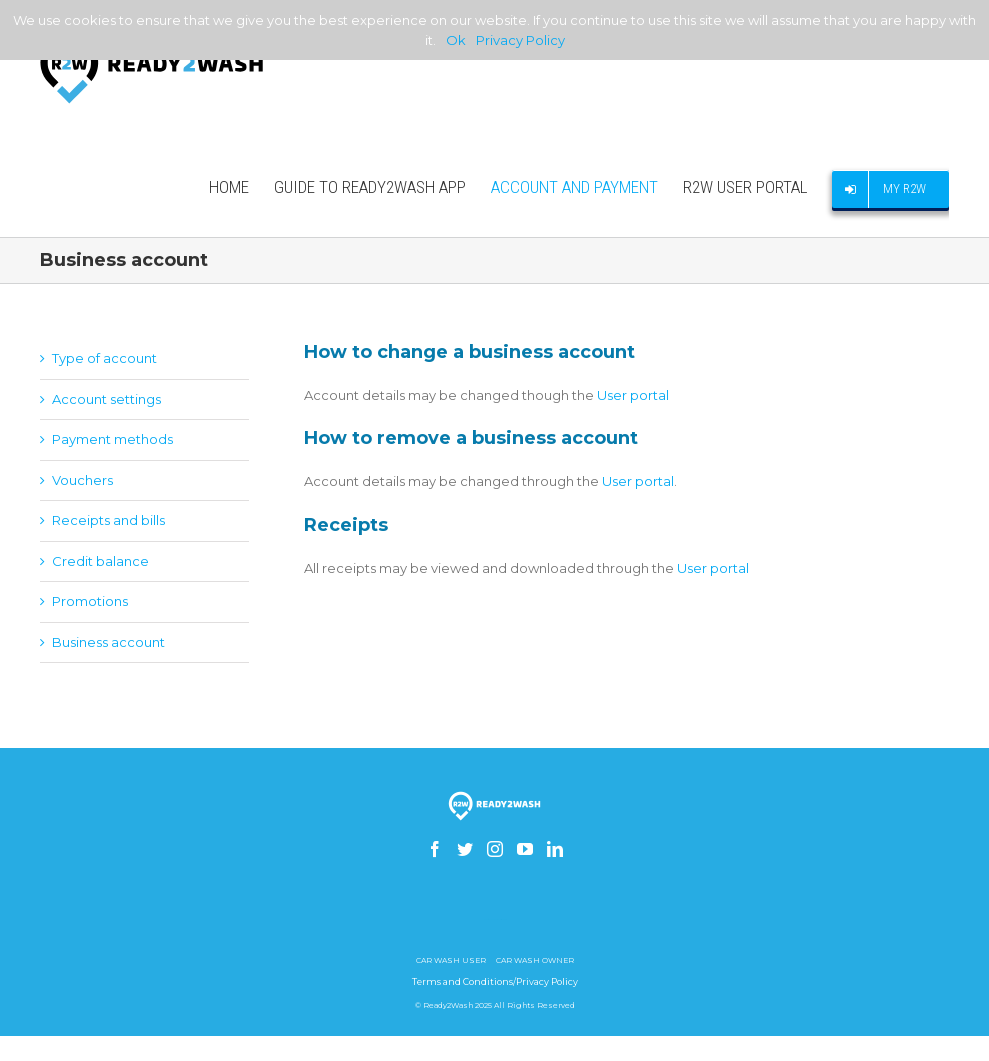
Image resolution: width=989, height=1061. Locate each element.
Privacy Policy (520, 40)
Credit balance (100, 561)
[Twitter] (465, 849)
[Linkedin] (555, 849)
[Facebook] (435, 849)
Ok (456, 40)
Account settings (106, 399)
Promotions (90, 601)
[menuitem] (241, 187)
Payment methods (112, 439)
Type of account (104, 358)
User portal (633, 395)
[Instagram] (495, 849)
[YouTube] (525, 849)
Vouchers (82, 480)
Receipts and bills (108, 520)
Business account (108, 642)
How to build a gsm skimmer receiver (495, 919)
